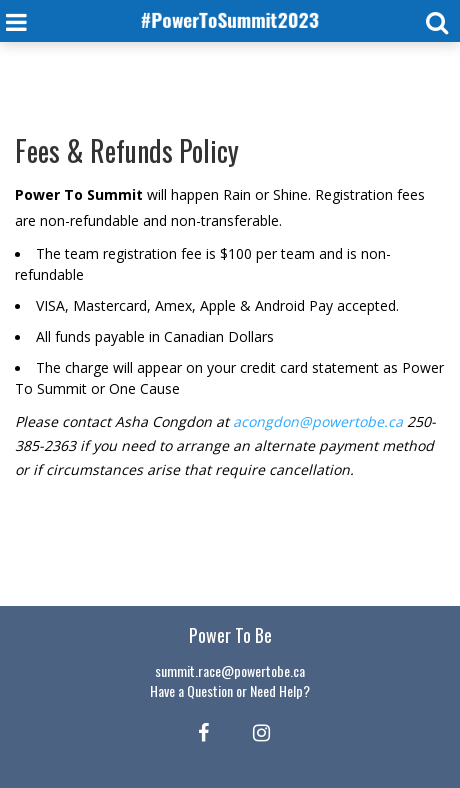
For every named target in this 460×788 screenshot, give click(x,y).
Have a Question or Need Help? (230, 690)
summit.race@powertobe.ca (230, 670)
